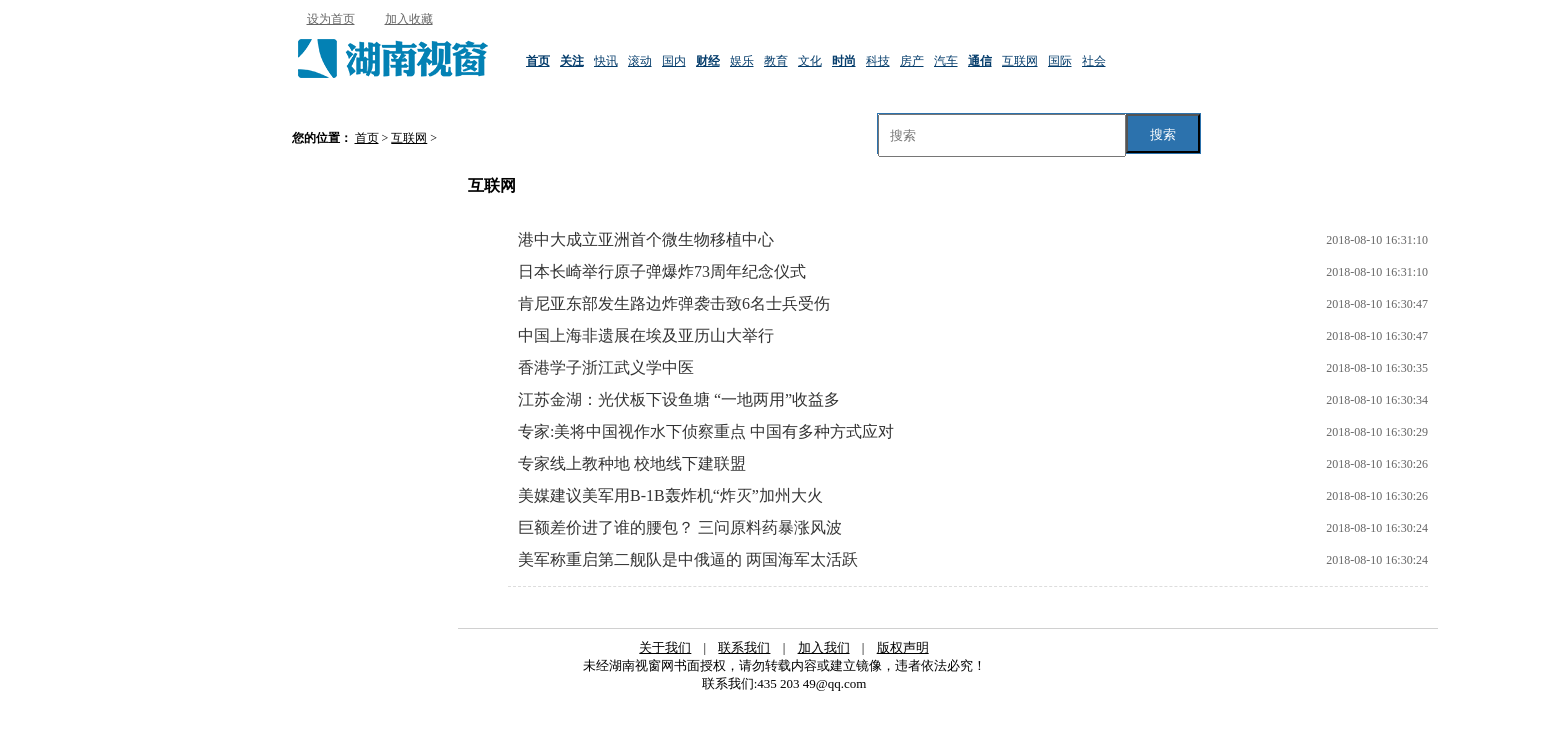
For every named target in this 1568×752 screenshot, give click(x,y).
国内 (674, 61)
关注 (572, 61)
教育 (776, 61)
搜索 (1163, 134)
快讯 (606, 61)
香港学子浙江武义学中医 (606, 367)
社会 (1094, 61)
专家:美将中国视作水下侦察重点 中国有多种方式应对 (706, 431)
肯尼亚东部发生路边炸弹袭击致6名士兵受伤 (674, 303)
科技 (878, 61)
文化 (810, 61)
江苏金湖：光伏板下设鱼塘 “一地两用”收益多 (679, 399)
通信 (980, 61)
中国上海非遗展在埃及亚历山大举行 (646, 335)
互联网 (1020, 61)
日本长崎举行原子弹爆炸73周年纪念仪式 (662, 271)
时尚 (844, 61)
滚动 (640, 61)
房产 (912, 61)
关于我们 (665, 647)
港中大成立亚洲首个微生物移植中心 (646, 239)
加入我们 (824, 647)
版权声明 (903, 647)
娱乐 (742, 61)
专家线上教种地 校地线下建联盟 (632, 463)
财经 (708, 61)
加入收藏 (409, 19)
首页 (538, 61)
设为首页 (331, 19)
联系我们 (744, 647)
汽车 (946, 61)
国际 (1060, 61)
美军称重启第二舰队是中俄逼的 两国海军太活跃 (688, 559)
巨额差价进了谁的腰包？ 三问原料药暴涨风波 (680, 527)
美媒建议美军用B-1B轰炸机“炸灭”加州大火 (670, 495)
